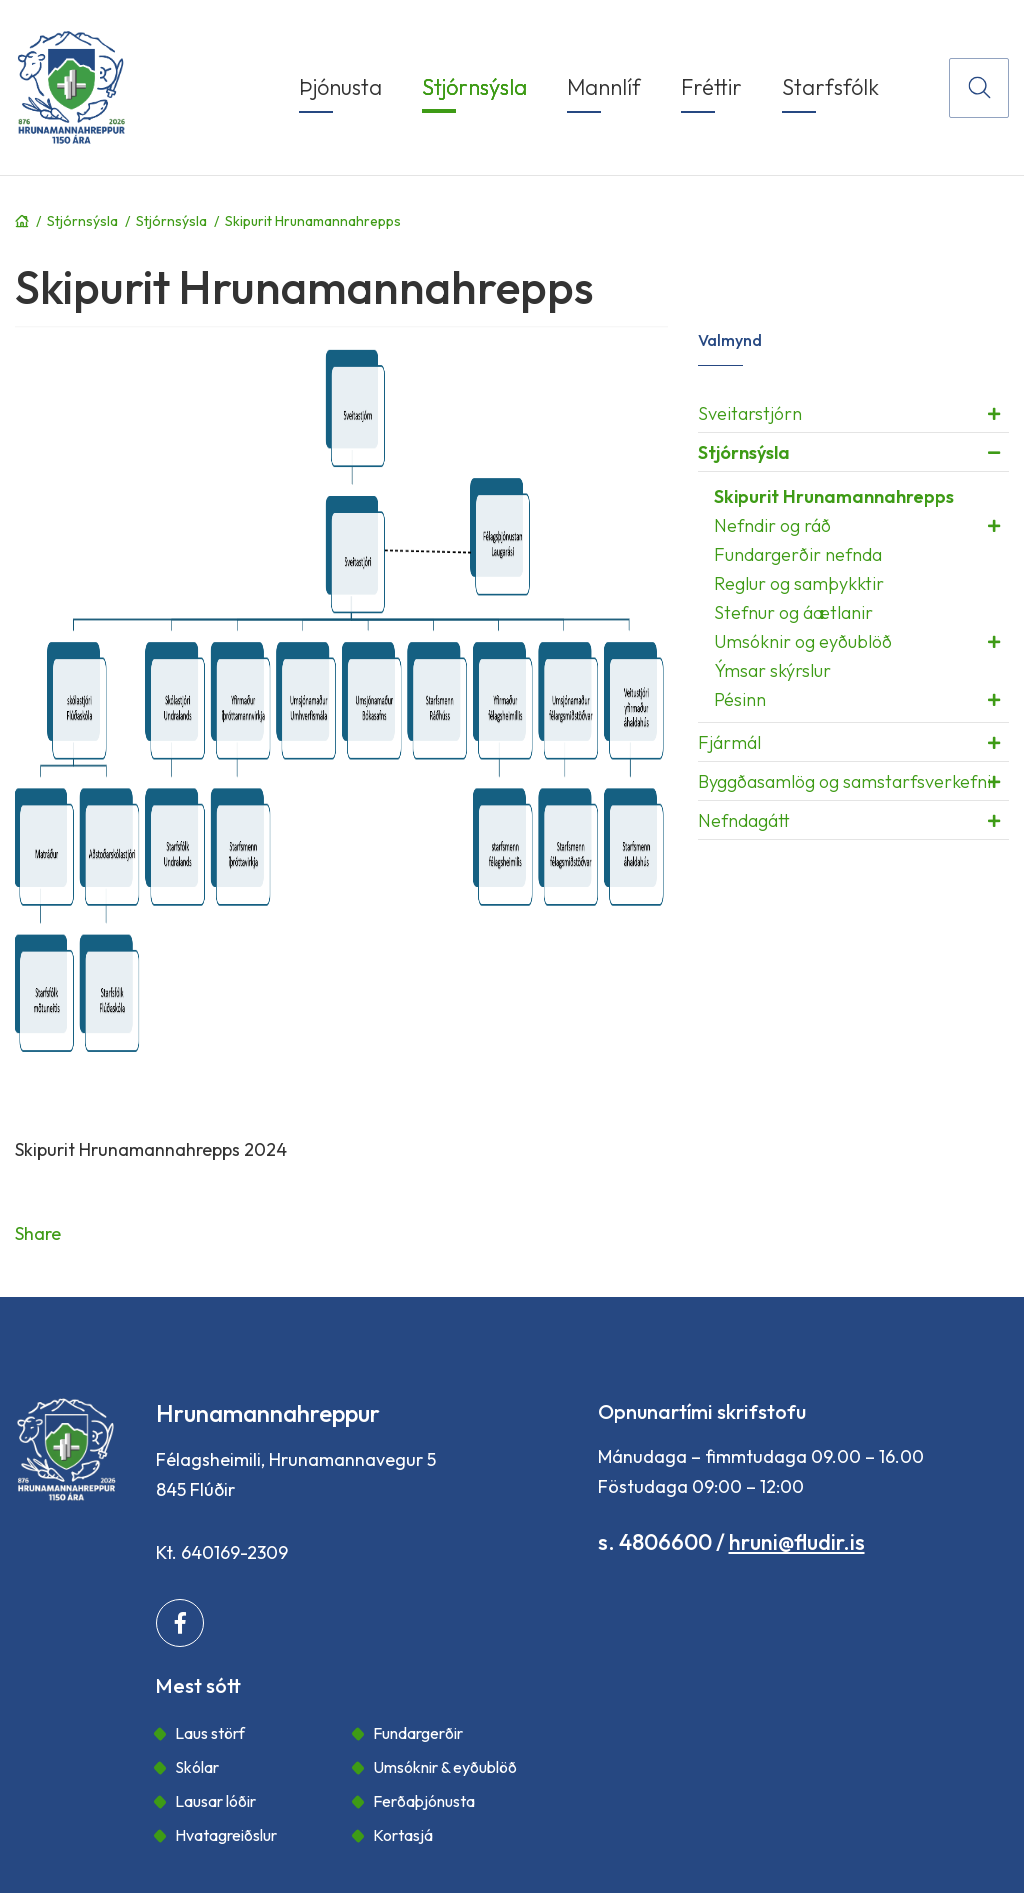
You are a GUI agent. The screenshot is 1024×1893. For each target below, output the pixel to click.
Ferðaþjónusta (424, 1801)
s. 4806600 (655, 1542)
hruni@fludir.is (797, 1542)
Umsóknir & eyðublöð (445, 1767)
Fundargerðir (418, 1733)
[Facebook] (180, 1623)
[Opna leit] (979, 88)
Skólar (197, 1767)
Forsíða (22, 221)
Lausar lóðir (215, 1801)
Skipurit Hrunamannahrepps (313, 221)
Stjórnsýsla (82, 221)
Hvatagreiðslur (226, 1835)
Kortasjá (403, 1835)
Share (38, 1233)
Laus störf (210, 1733)
